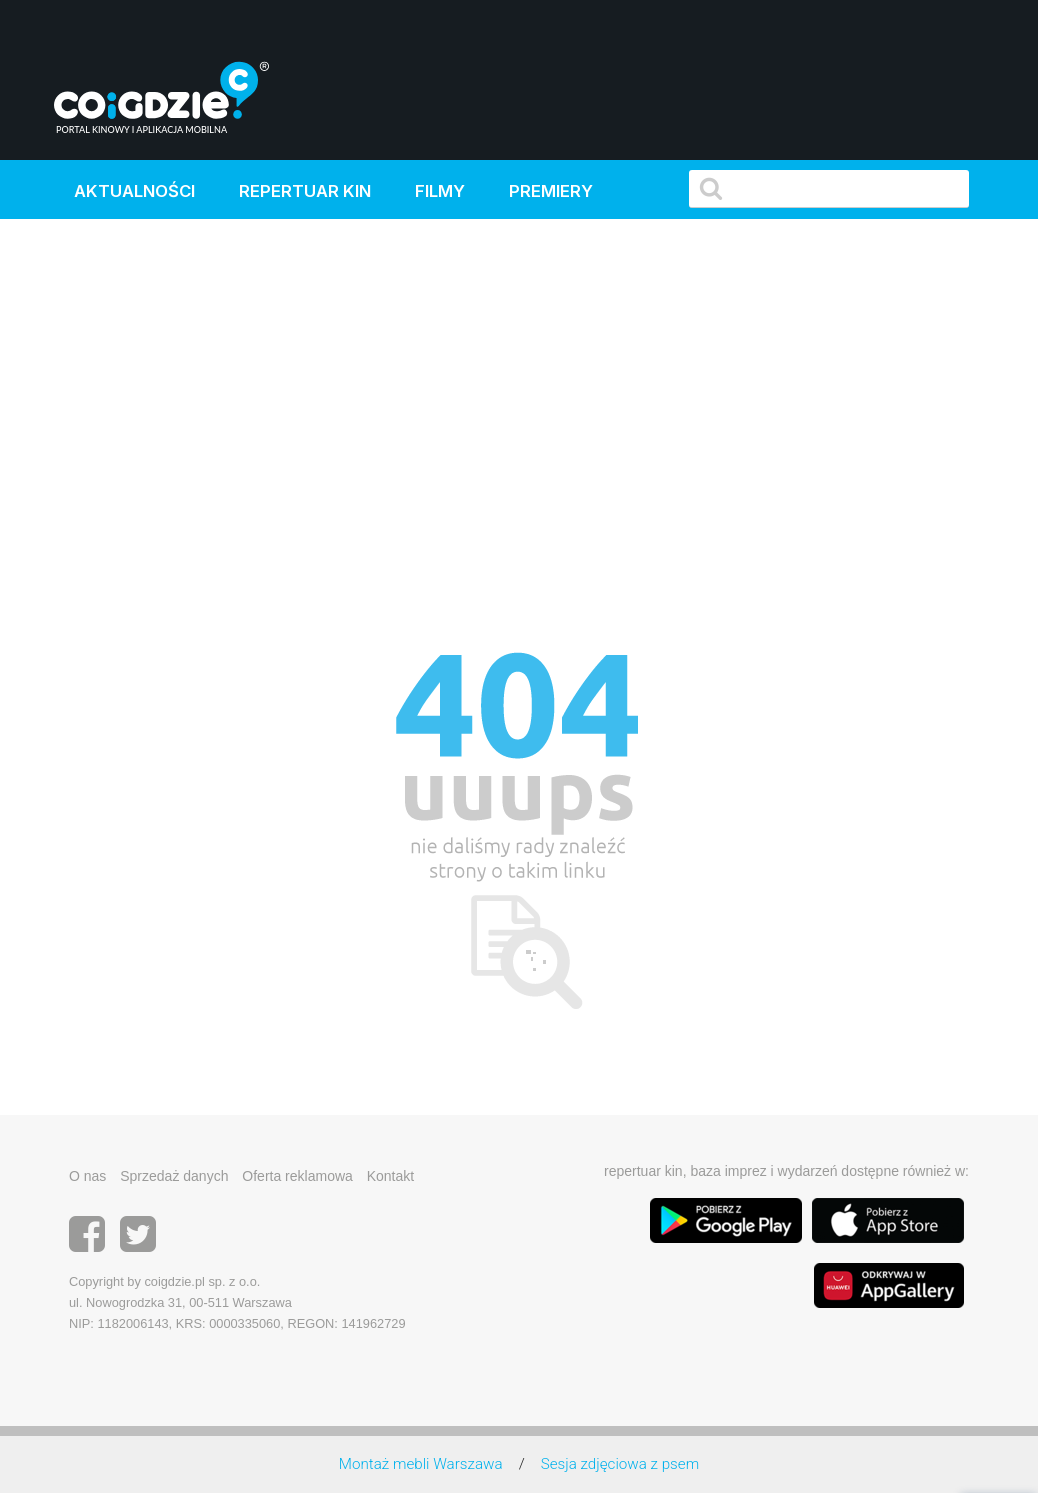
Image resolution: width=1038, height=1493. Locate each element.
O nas (87, 1176)
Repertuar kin (305, 191)
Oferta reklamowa (297, 1176)
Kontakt (390, 1176)
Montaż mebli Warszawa (421, 1464)
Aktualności (134, 191)
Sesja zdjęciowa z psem (620, 1464)
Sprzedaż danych (174, 1176)
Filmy (440, 191)
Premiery (551, 191)
